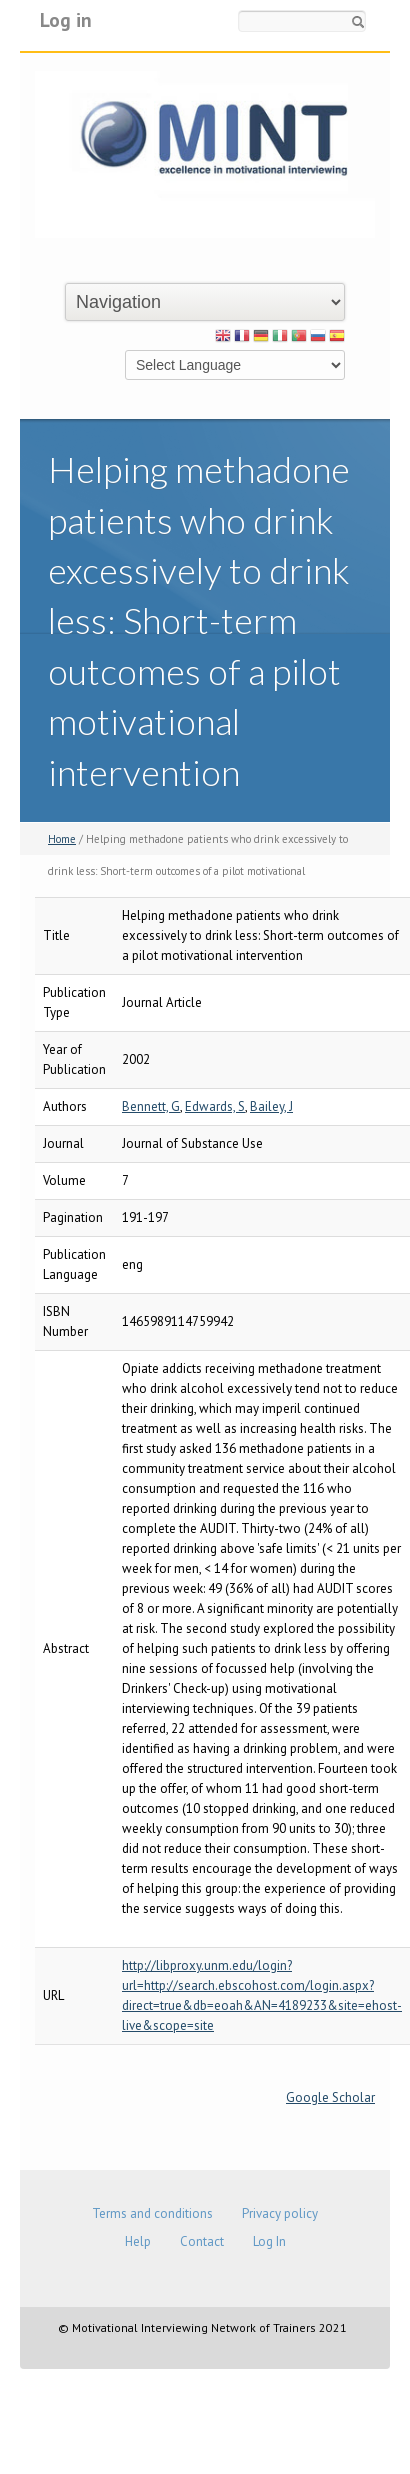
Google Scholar (330, 2097)
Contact (202, 2241)
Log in (66, 19)
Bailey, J (271, 1106)
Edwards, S (215, 1106)
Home (62, 839)
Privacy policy (280, 2213)
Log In (269, 2241)
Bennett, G (151, 1106)
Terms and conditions (152, 2213)
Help (138, 2241)
